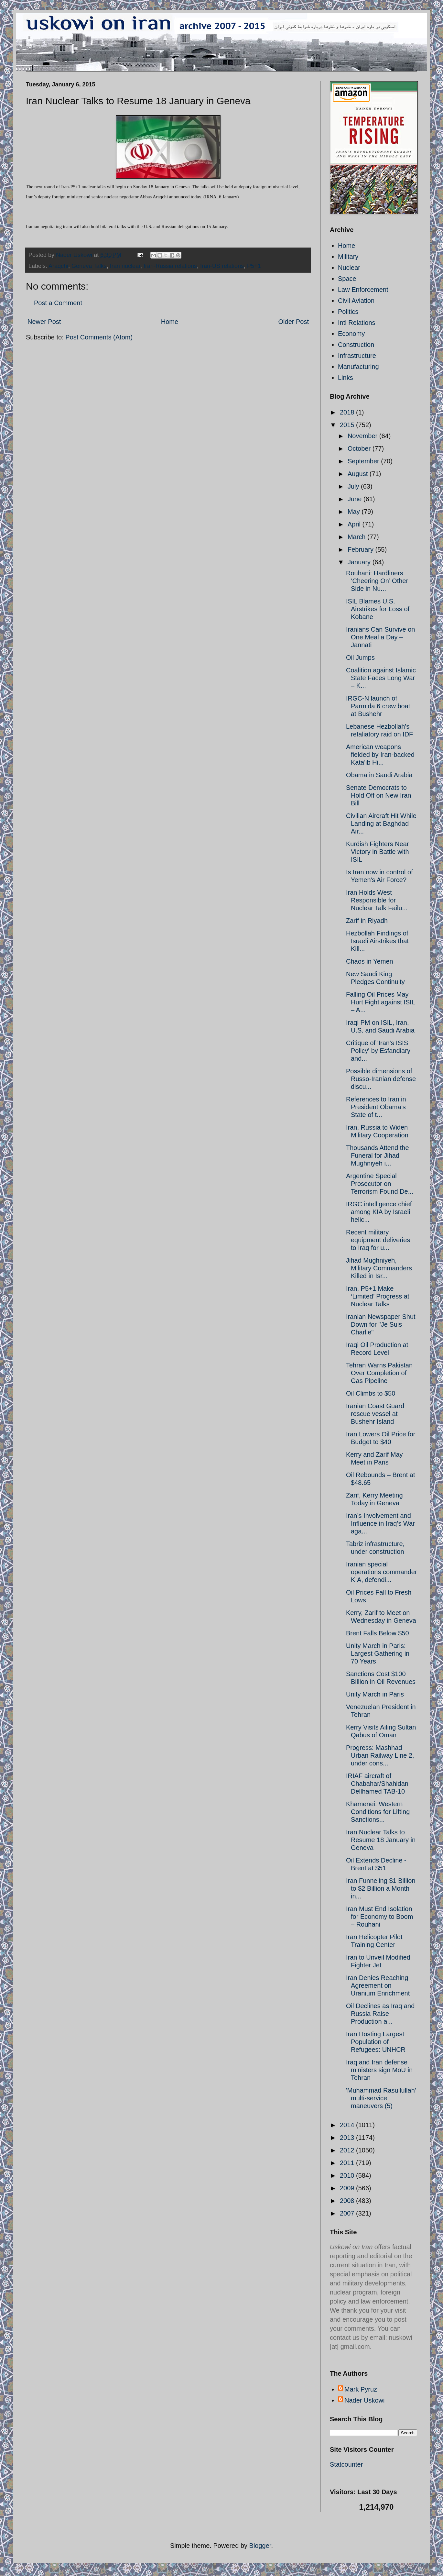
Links (345, 377)
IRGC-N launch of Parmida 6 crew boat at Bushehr (378, 706)
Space (347, 278)
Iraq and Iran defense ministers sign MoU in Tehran (379, 2070)
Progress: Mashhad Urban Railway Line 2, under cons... (380, 1755)
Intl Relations (356, 322)
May (355, 511)
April (355, 524)
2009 (348, 2188)
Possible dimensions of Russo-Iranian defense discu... (381, 1078)
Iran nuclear (125, 266)
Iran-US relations (222, 266)
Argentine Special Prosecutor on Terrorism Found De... (379, 1183)
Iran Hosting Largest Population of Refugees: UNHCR (375, 2041)
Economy (351, 333)
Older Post (293, 321)
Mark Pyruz (360, 2389)
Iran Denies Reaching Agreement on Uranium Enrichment (378, 1985)
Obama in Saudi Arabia (379, 775)
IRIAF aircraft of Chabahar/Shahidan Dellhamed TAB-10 (377, 1783)
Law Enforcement (363, 289)
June (355, 499)
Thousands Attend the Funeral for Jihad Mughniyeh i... (377, 1155)
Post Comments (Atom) (99, 337)
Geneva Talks (89, 266)
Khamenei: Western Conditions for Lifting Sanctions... (378, 1811)
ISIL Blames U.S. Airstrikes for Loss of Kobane (377, 609)
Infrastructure (357, 355)
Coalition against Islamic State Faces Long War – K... (381, 678)
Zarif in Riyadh (367, 920)
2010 (348, 2175)
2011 (348, 2162)
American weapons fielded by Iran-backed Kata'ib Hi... (380, 754)
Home (169, 321)
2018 (348, 412)
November (363, 435)
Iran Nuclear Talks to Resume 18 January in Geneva (381, 1840)
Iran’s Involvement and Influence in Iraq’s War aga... (380, 1523)
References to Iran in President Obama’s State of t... (376, 1107)
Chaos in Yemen (369, 961)
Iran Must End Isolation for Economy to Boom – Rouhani (379, 1916)
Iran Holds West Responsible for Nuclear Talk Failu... (376, 900)
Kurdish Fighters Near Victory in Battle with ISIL (377, 851)
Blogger (260, 2545)
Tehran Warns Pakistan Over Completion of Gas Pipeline (379, 1373)
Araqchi (58, 266)
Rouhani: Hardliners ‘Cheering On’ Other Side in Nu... (377, 580)
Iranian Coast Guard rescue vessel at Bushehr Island (375, 1413)
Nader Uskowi (364, 2400)
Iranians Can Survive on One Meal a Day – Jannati (380, 637)
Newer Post (44, 321)
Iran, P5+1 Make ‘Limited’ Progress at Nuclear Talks (377, 1296)
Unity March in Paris (375, 1694)
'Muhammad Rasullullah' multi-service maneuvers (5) (381, 2098)
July (354, 486)
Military (348, 256)
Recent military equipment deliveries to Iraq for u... (378, 1240)
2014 (348, 2124)
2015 (348, 424)
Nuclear (349, 267)
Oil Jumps (360, 657)
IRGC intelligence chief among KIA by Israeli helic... (379, 1211)
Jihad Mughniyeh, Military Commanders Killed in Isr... (379, 1268)
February (361, 549)
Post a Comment (58, 302)
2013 (348, 2137)
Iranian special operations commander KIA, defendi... (381, 1572)
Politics (348, 311)
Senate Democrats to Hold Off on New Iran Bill (378, 795)
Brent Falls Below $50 (377, 1633)
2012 (348, 2150)
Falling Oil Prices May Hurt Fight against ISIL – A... (380, 1002)
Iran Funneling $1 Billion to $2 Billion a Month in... (381, 1888)
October (360, 448)
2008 (348, 2200)
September (364, 461)
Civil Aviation (356, 300)
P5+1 (254, 266)
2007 (348, 2213)
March (357, 536)
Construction (356, 344)
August (359, 473)
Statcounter (346, 2464)
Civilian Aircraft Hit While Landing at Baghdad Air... (381, 823)
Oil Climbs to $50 (370, 1393)
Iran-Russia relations (170, 266)
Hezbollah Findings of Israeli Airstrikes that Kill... (377, 941)
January (360, 562)
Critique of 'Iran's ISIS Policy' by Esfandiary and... (378, 1050)
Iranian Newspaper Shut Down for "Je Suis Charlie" (381, 1324)
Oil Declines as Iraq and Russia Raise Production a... (380, 2013)
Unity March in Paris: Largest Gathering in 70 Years (377, 1653)
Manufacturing (358, 366)
